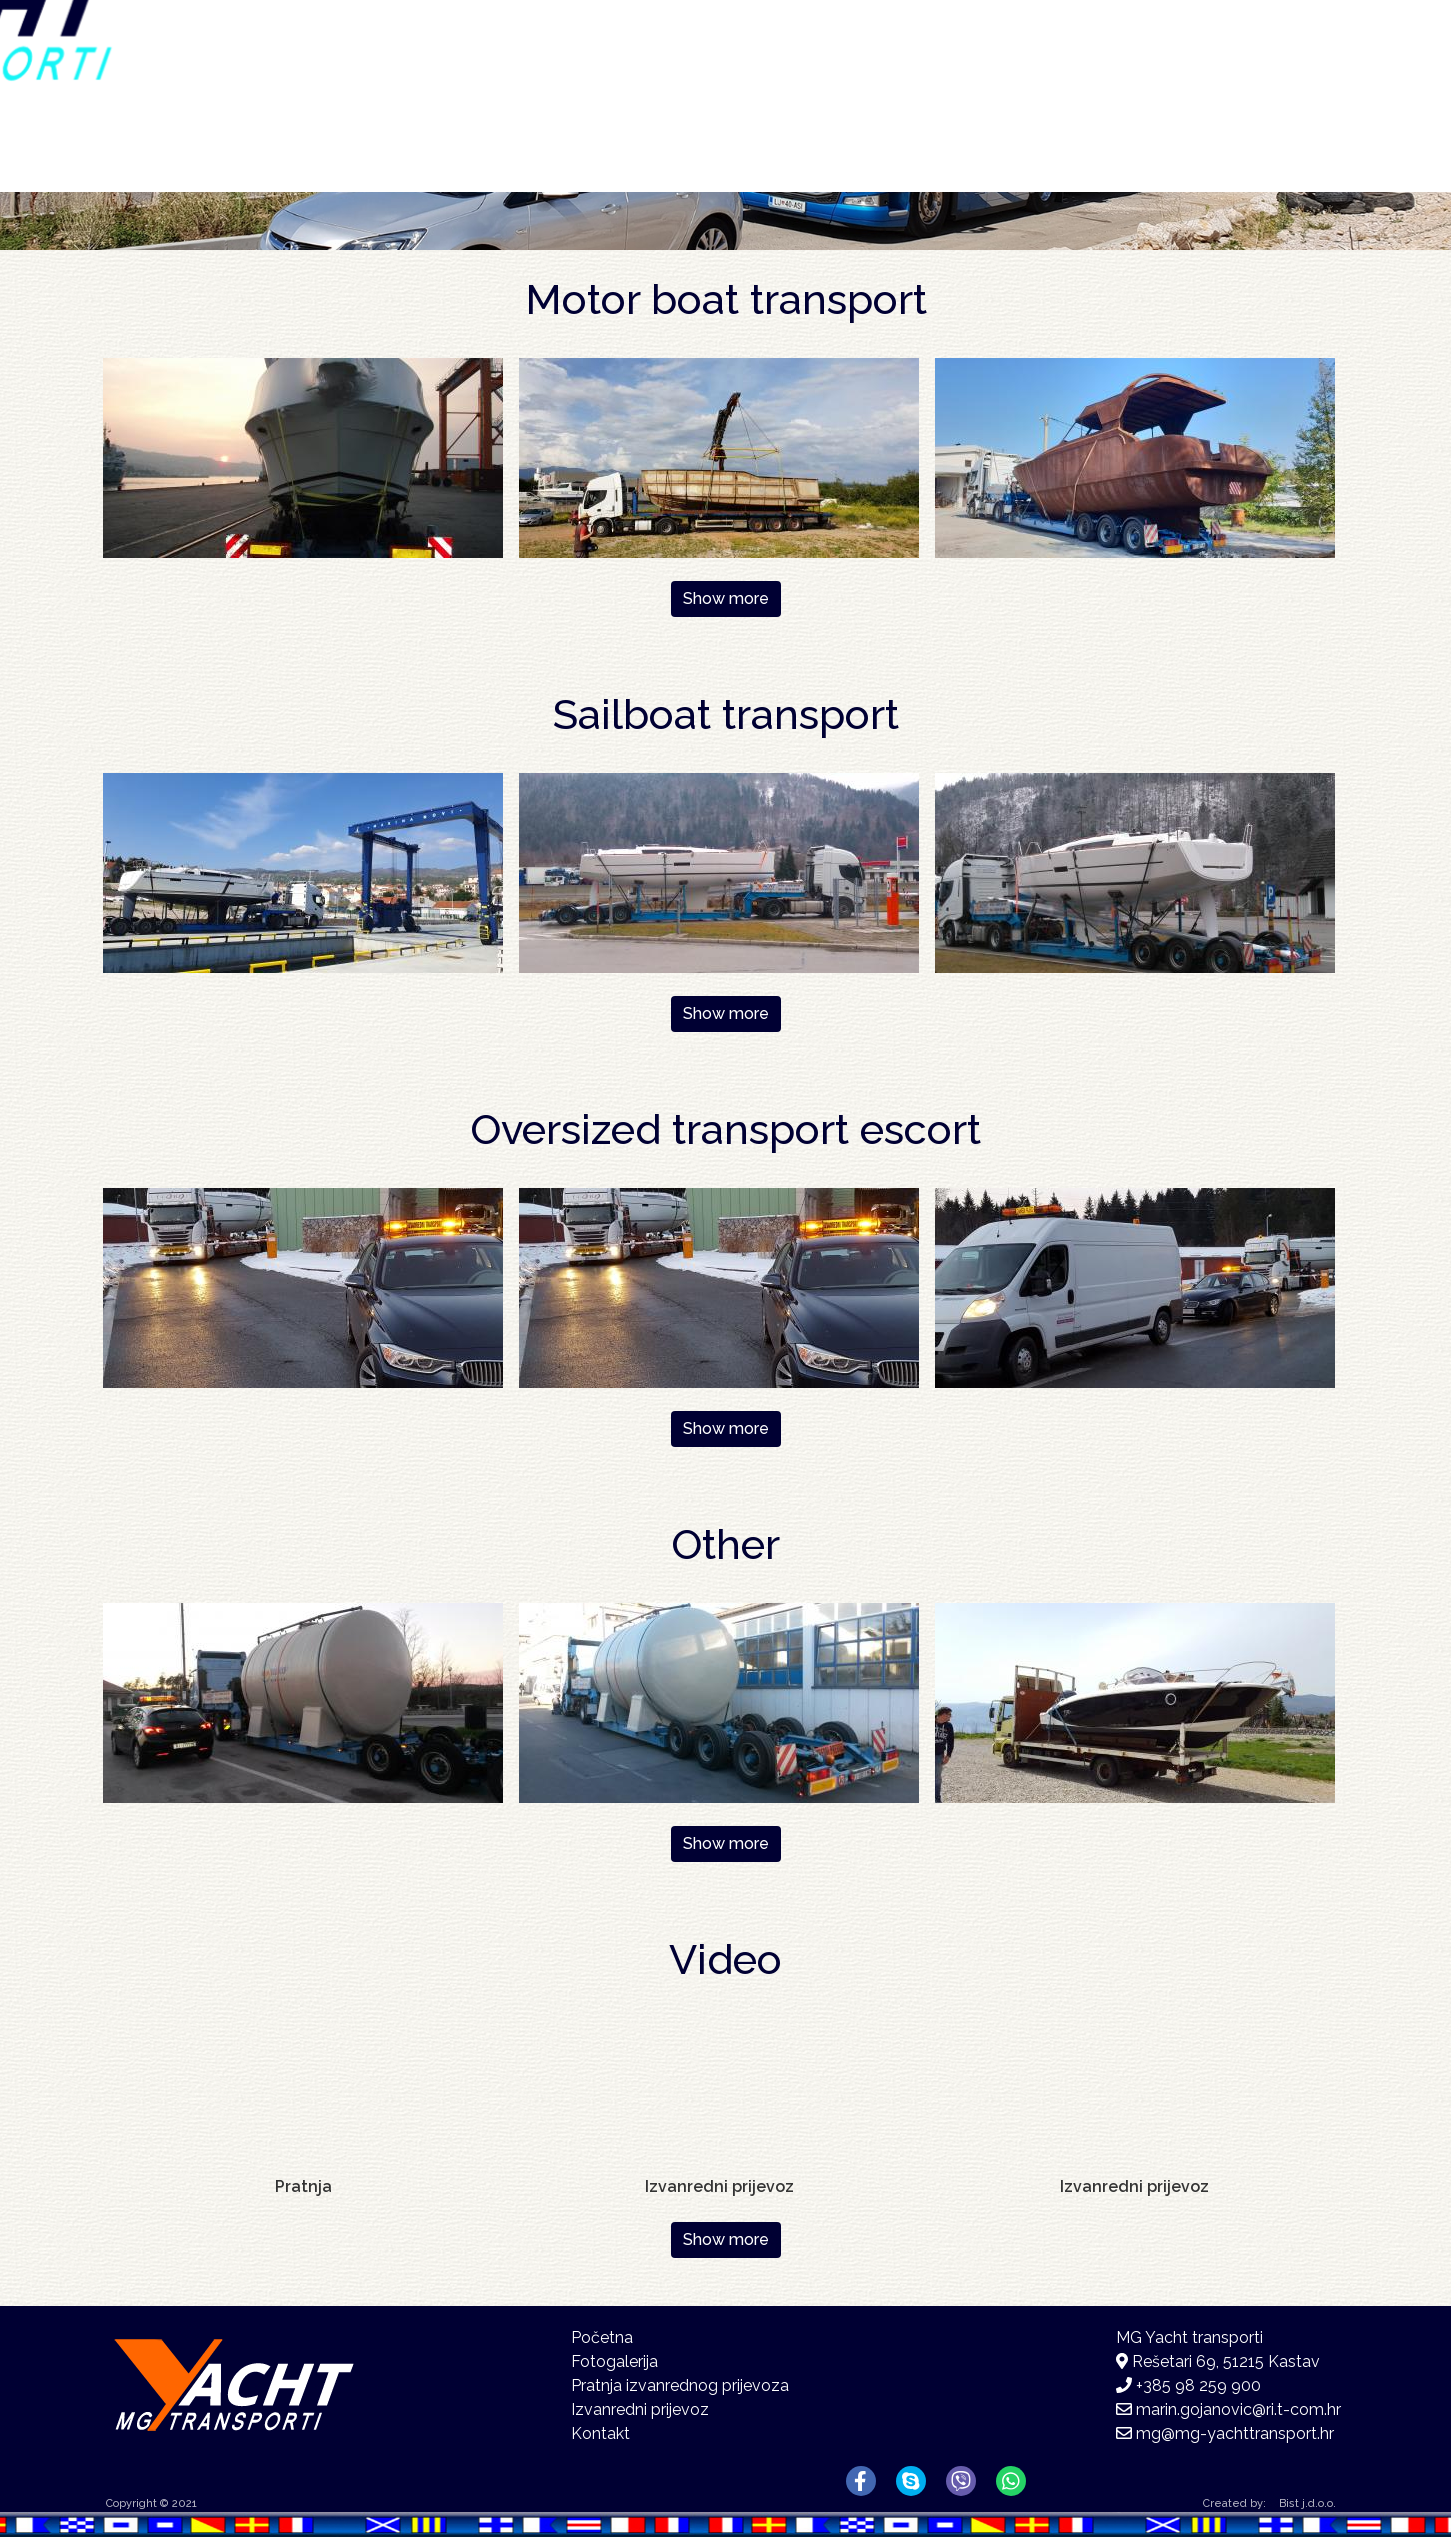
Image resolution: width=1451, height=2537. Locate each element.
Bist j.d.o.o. (1307, 2503)
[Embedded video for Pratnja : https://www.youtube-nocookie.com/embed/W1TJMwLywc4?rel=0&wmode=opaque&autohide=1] (303, 2093)
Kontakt (1191, 67)
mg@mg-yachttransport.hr (1235, 2433)
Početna (690, 67)
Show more (726, 598)
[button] (303, 456)
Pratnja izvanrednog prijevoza (680, 2385)
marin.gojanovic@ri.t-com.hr (1238, 2409)
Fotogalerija (1005, 71)
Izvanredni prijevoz (640, 2409)
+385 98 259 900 (1198, 2385)
